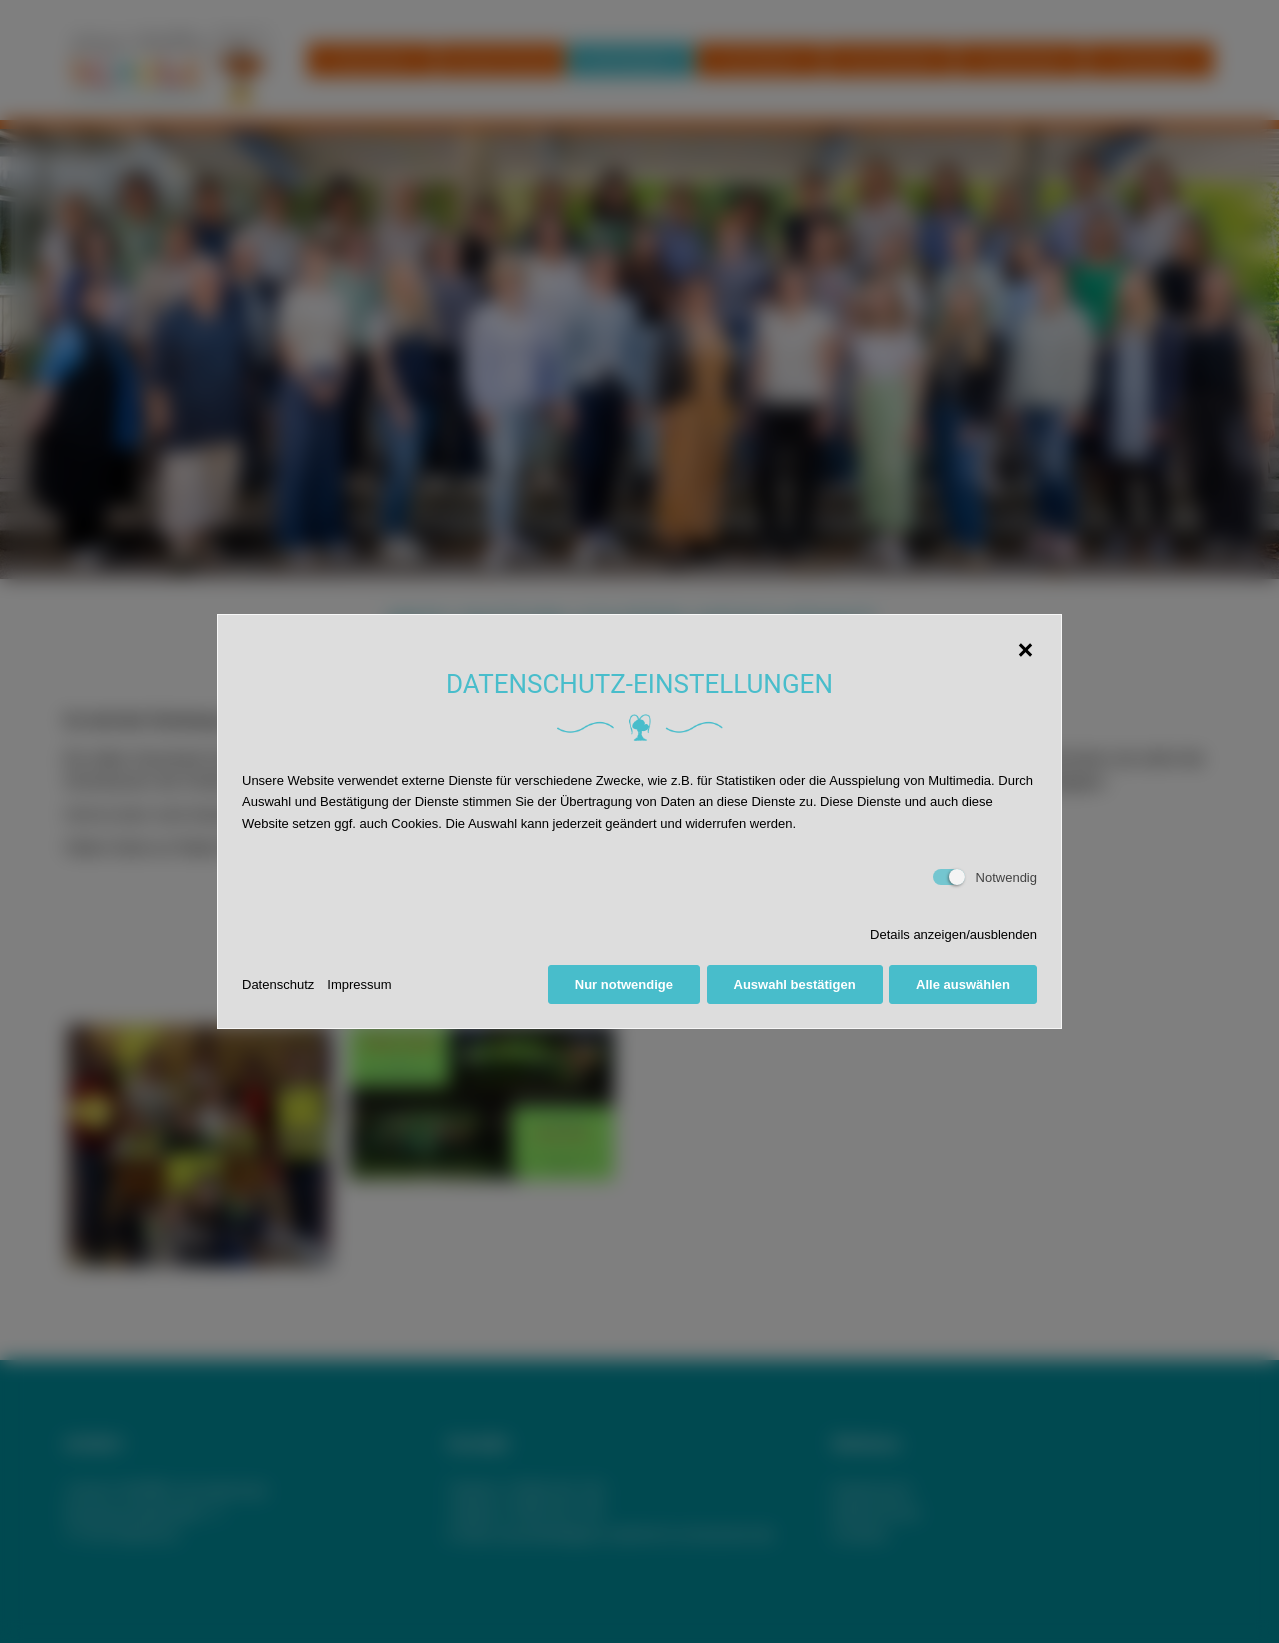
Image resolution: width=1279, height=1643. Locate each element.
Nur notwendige (624, 984)
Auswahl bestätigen (795, 984)
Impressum (359, 984)
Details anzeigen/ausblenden (953, 934)
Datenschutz (278, 984)
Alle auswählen (963, 984)
